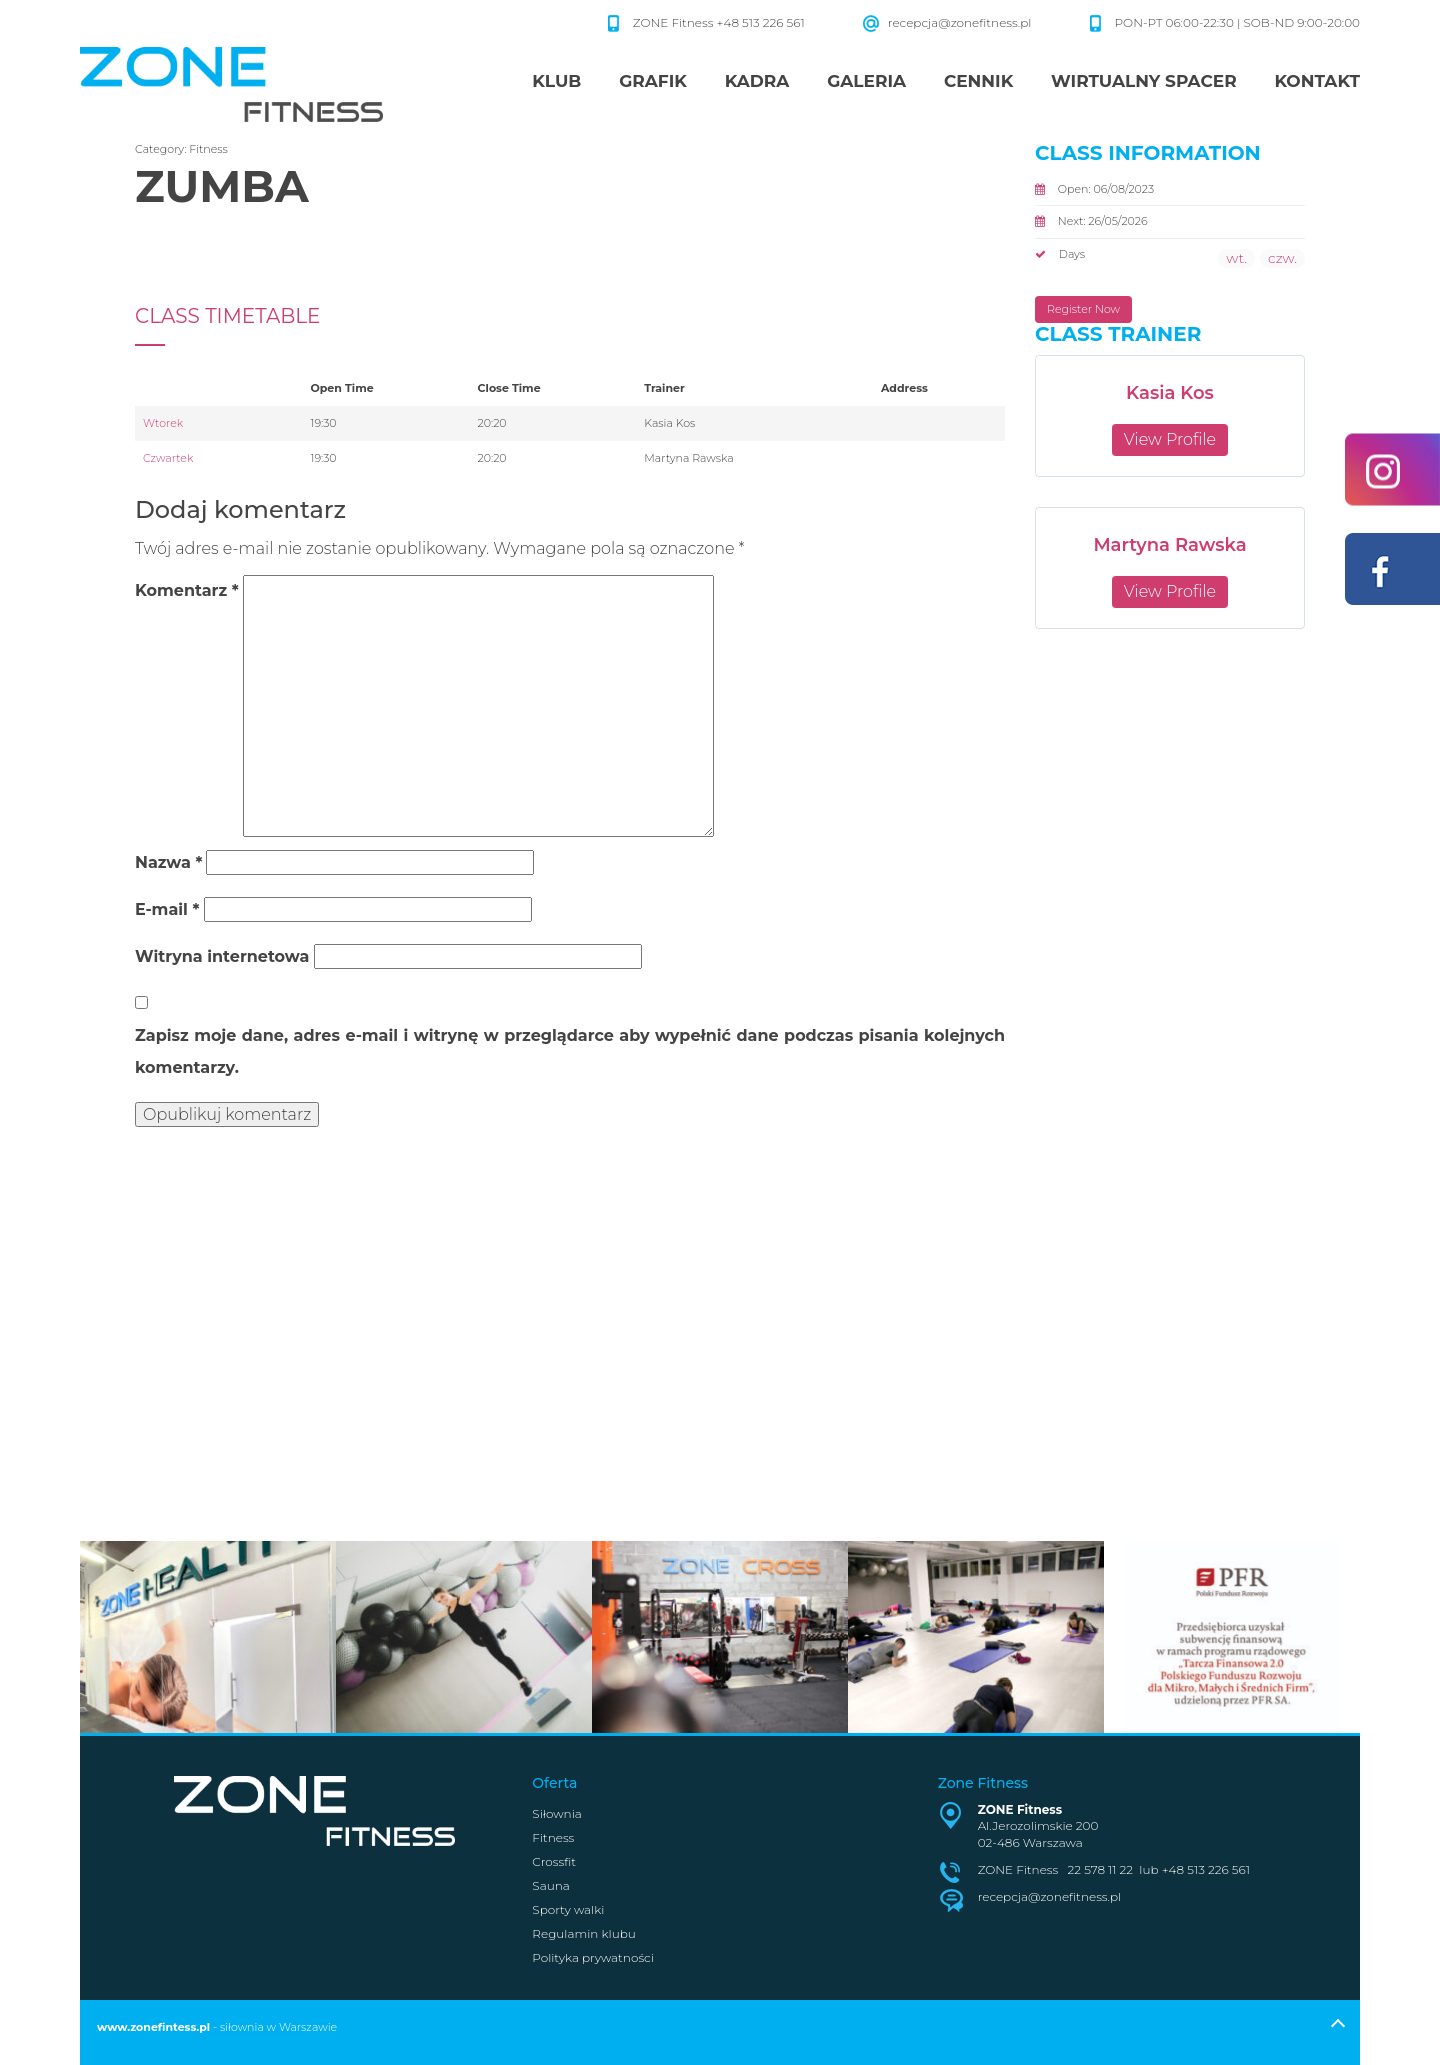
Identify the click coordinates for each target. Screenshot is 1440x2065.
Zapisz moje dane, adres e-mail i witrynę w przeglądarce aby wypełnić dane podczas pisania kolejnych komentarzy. (570, 1051)
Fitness (208, 149)
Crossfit (554, 1861)
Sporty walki (568, 1909)
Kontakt (1317, 81)
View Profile (1170, 439)
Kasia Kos (1170, 393)
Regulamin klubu (584, 1933)
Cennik (978, 81)
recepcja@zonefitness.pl (960, 22)
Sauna (550, 1885)
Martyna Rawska (1169, 545)
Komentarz (187, 590)
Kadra (757, 81)
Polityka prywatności (593, 1957)
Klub (556, 81)
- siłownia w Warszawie (217, 2027)
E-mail (167, 909)
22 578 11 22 (1101, 1869)
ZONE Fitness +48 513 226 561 (720, 22)
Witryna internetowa (222, 956)
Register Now (1083, 309)
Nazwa (168, 862)
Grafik (653, 81)
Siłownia (556, 1813)
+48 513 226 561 (1206, 1869)
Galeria (866, 81)
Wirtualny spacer (1144, 81)
